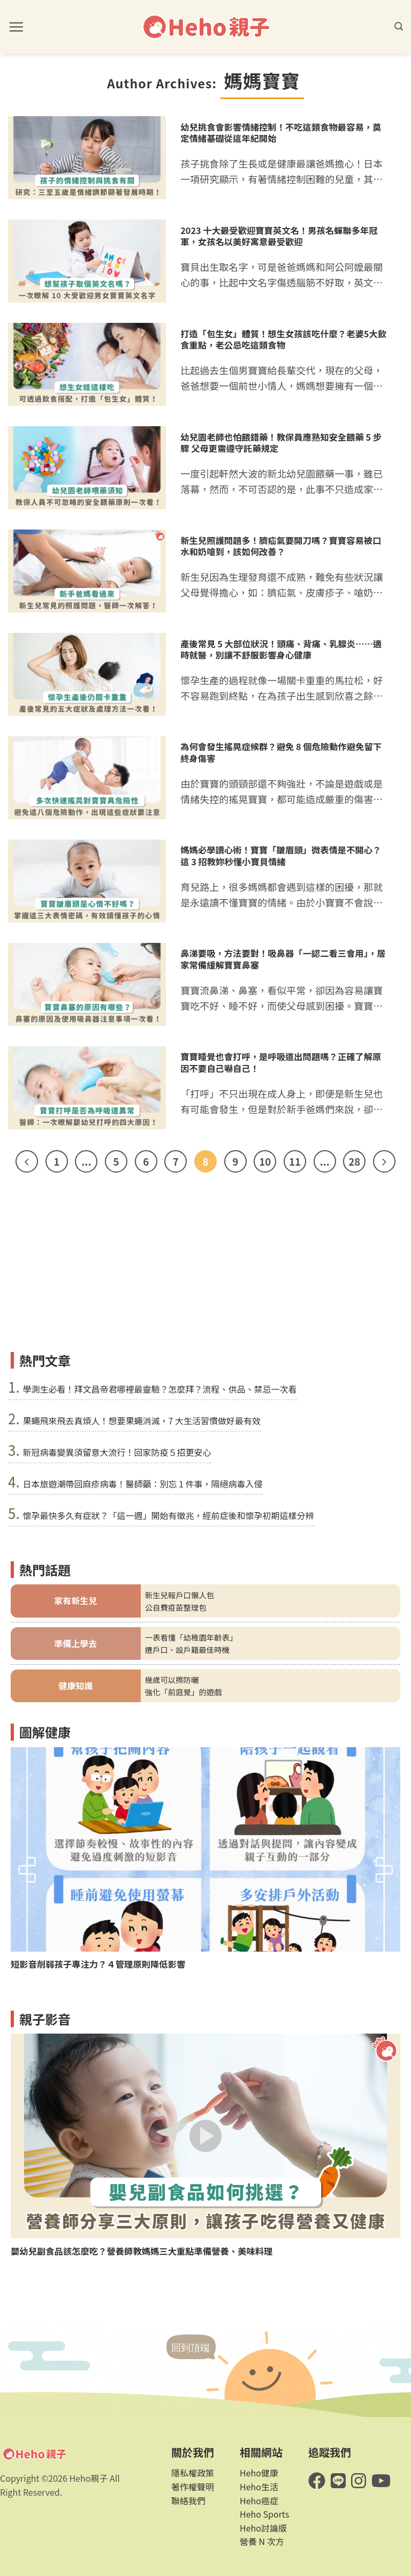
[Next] (384, 1161)
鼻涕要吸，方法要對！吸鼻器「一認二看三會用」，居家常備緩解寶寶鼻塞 (282, 959)
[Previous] (27, 1161)
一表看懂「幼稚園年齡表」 (191, 1637)
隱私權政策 (192, 2472)
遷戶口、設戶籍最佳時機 (187, 1649)
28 (354, 1161)
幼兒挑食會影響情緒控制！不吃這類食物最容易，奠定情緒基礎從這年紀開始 (280, 133)
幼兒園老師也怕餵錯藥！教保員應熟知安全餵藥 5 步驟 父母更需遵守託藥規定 (281, 443)
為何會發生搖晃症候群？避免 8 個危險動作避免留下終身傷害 (281, 752)
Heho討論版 (263, 2527)
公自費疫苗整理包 (176, 1607)
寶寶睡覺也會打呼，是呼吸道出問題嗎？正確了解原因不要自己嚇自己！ (280, 1062)
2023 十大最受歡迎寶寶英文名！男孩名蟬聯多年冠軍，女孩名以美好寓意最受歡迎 (278, 236)
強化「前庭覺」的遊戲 (183, 1691)
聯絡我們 (188, 2500)
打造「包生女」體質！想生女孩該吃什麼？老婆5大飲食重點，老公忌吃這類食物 (283, 339)
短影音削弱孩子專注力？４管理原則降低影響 (98, 1964)
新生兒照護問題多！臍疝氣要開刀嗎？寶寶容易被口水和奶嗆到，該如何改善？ (280, 546)
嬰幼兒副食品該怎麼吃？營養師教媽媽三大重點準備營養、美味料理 (141, 2251)
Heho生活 (259, 2486)
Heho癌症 (259, 2500)
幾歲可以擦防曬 (172, 1679)
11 (295, 1161)
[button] (16, 27)
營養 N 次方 (262, 2541)
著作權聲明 (192, 2486)
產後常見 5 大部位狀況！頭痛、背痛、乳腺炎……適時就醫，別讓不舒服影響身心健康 (281, 649)
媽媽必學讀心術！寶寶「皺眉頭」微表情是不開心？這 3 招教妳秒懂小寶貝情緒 (280, 855)
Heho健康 (259, 2472)
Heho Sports (264, 2513)
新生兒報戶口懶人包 (180, 1594)
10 (265, 1161)
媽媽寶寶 (262, 80)
